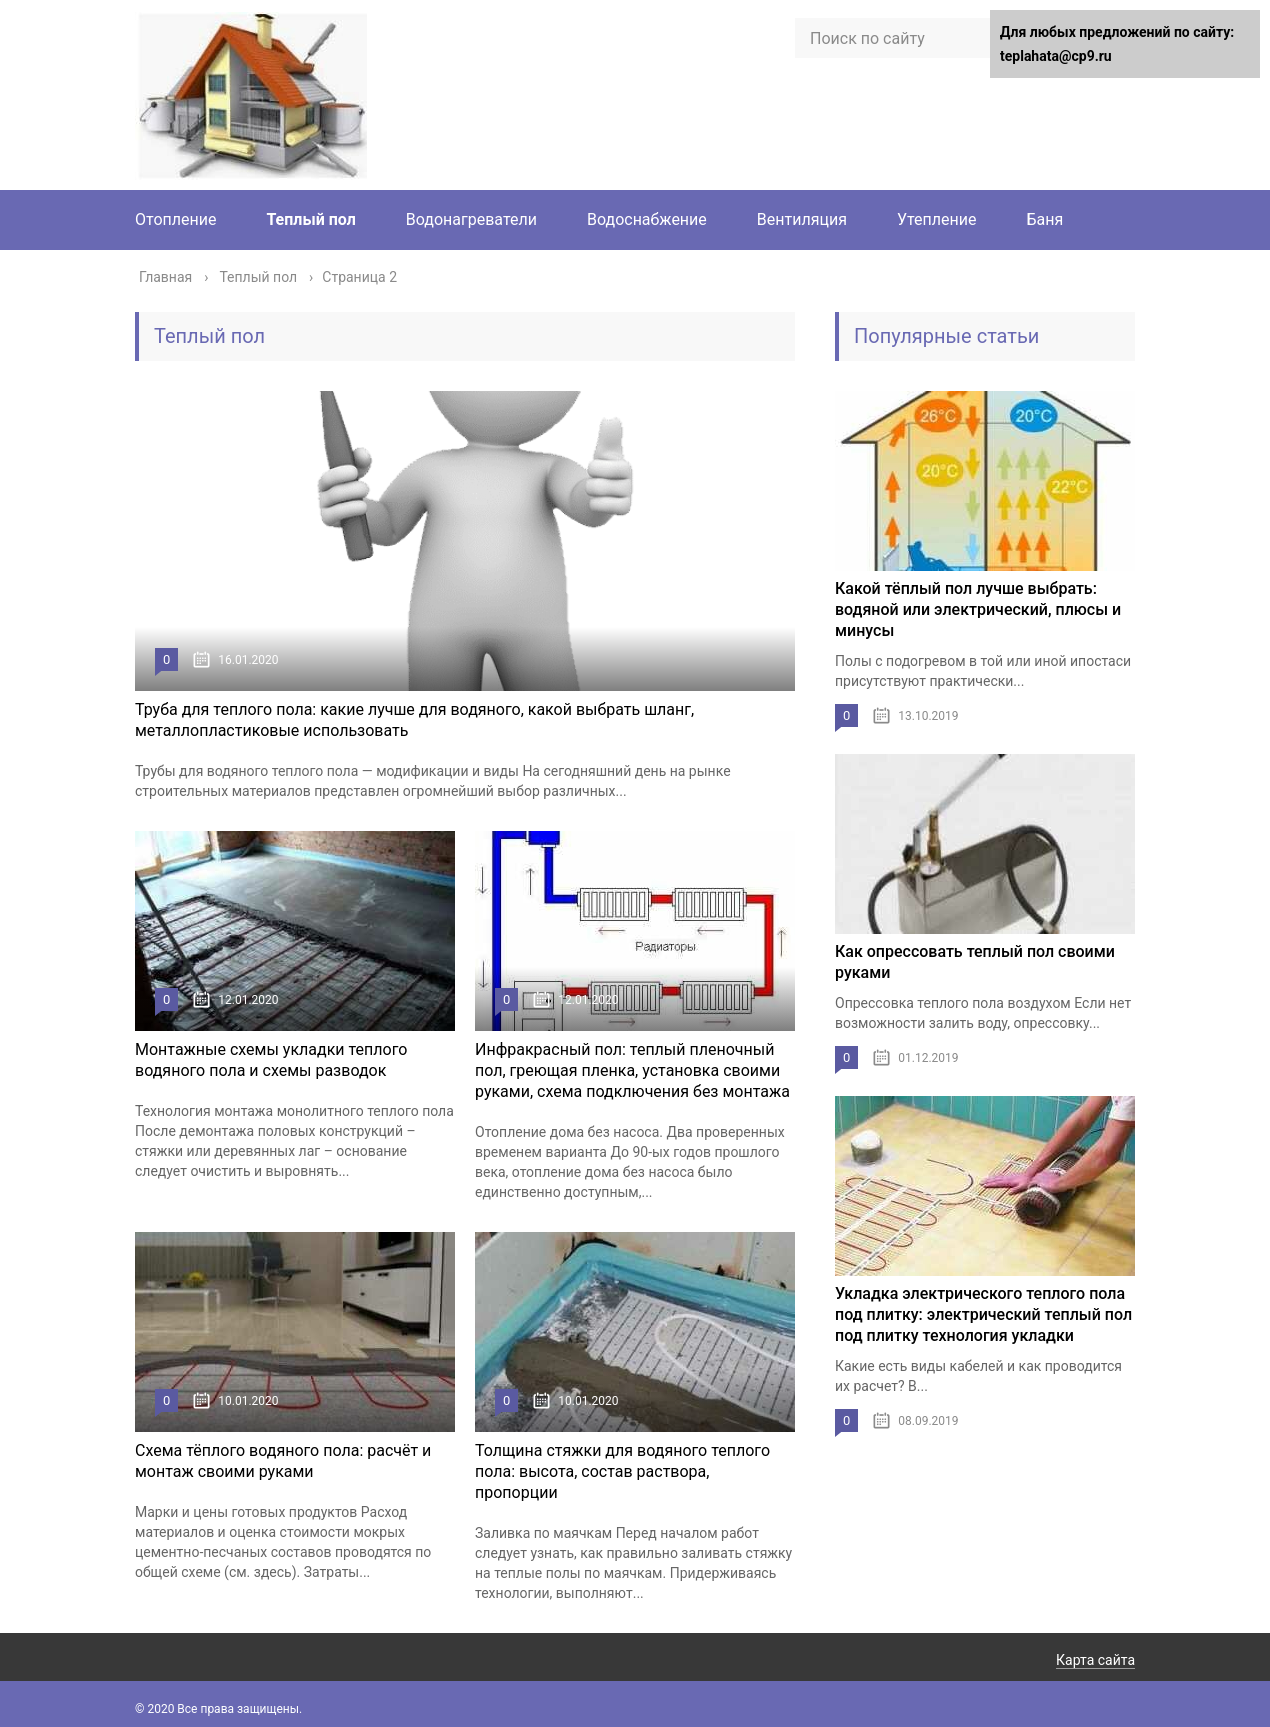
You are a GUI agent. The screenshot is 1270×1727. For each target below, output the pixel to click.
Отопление (175, 219)
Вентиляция (802, 219)
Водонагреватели (471, 219)
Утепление (937, 219)
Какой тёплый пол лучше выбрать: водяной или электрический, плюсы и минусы (978, 609)
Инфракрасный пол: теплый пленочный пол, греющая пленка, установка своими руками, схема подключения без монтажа (632, 1070)
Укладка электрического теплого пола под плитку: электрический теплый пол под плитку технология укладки (983, 1314)
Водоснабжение (647, 219)
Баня (1044, 219)
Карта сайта (1095, 1660)
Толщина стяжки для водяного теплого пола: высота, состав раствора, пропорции (622, 1471)
